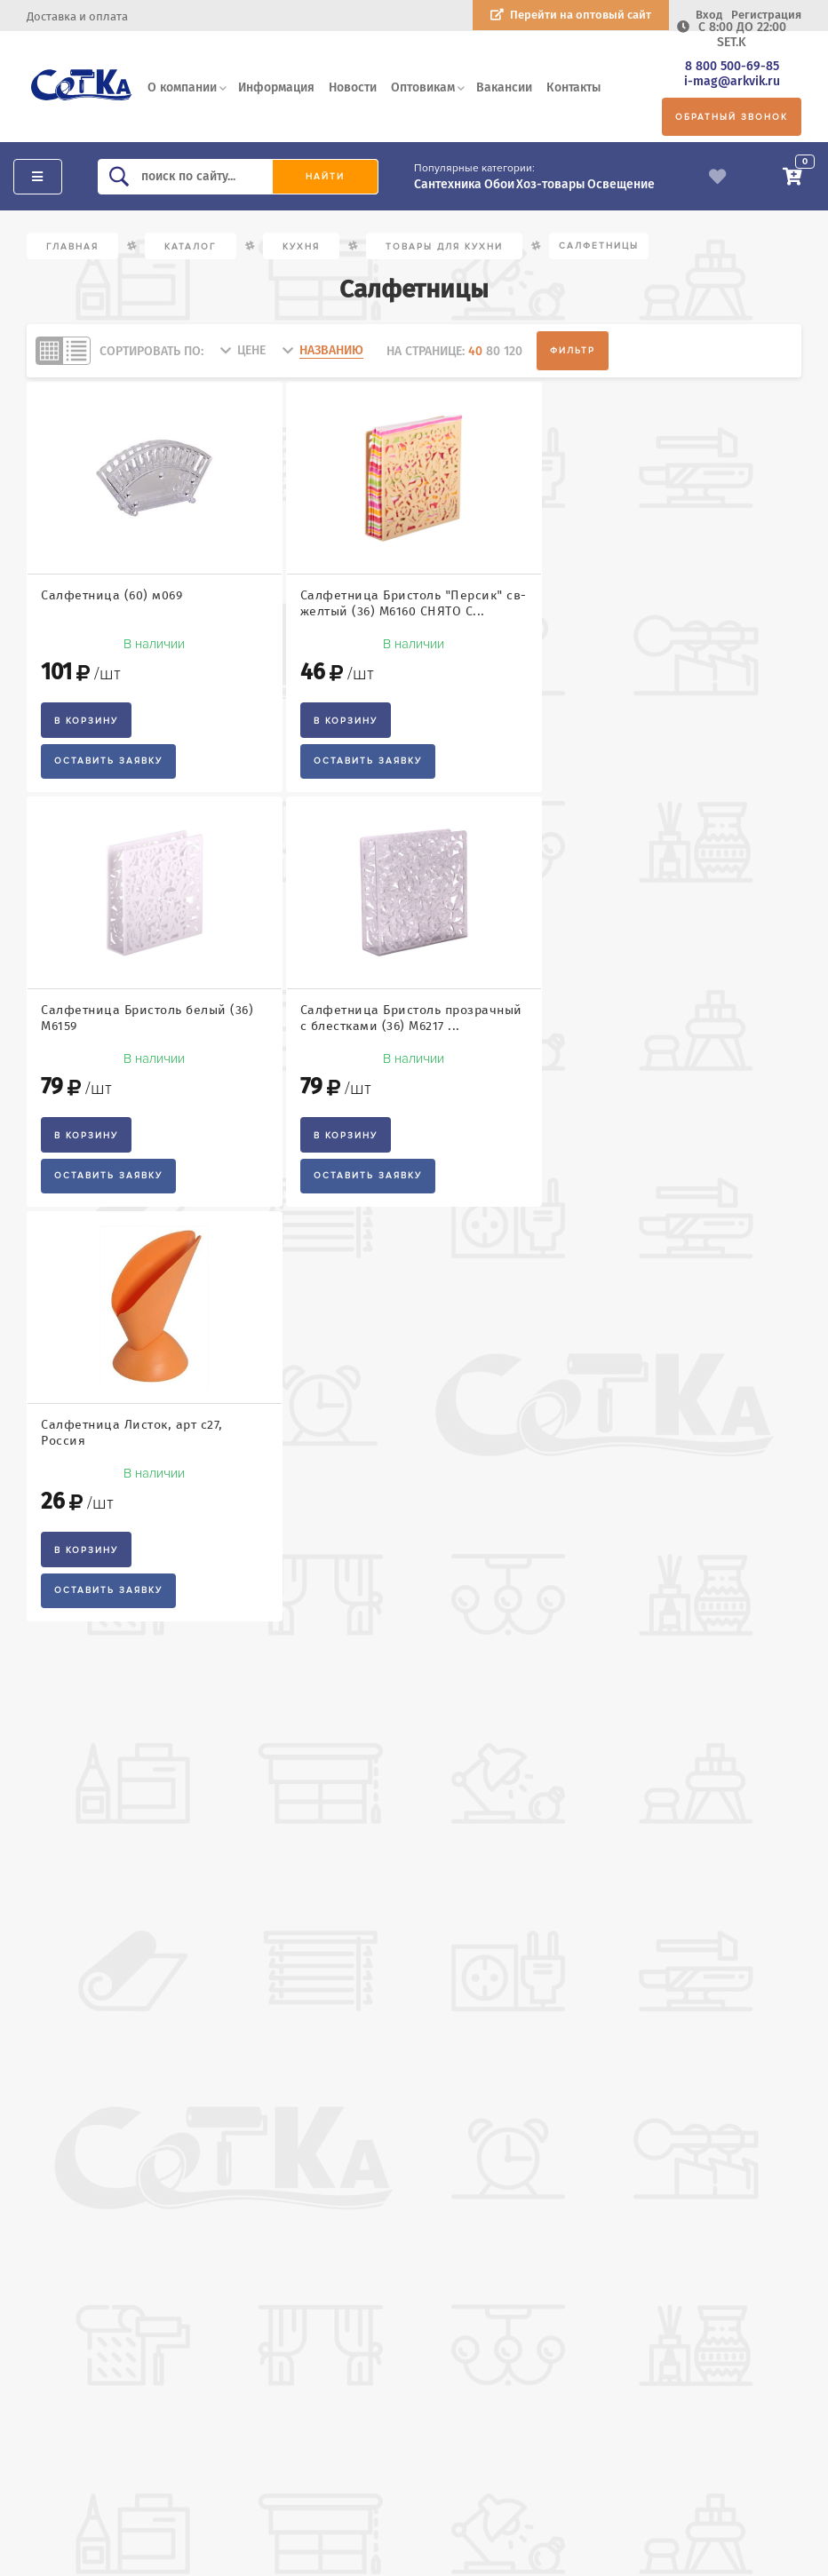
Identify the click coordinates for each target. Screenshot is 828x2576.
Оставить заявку (108, 761)
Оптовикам (423, 87)
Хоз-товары (550, 184)
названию (331, 350)
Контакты (573, 87)
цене (251, 350)
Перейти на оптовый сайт (580, 14)
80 (493, 351)
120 (513, 351)
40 (475, 351)
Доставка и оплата (77, 16)
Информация (276, 87)
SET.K (731, 42)
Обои (499, 184)
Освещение (621, 184)
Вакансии (504, 87)
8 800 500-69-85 (732, 66)
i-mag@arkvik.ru (732, 81)
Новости (353, 87)
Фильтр (572, 350)
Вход (709, 14)
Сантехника (448, 184)
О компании (182, 87)
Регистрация (766, 14)
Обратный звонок (731, 117)
